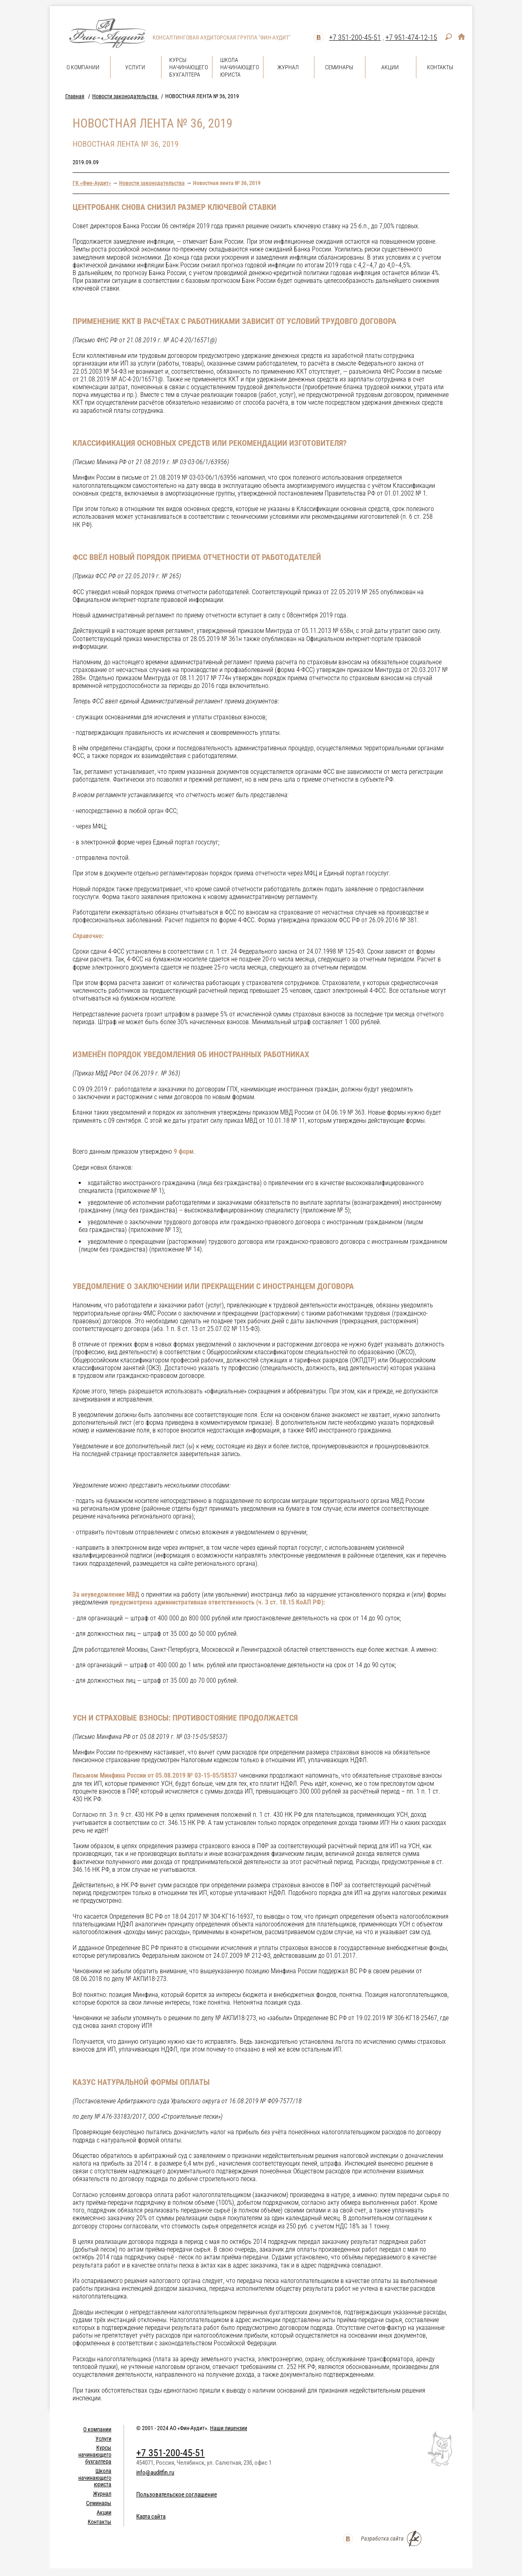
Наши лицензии (228, 2428)
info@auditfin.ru (155, 2472)
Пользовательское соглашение (176, 2494)
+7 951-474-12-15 (411, 37)
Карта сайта (151, 2516)
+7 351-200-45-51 (355, 37)
